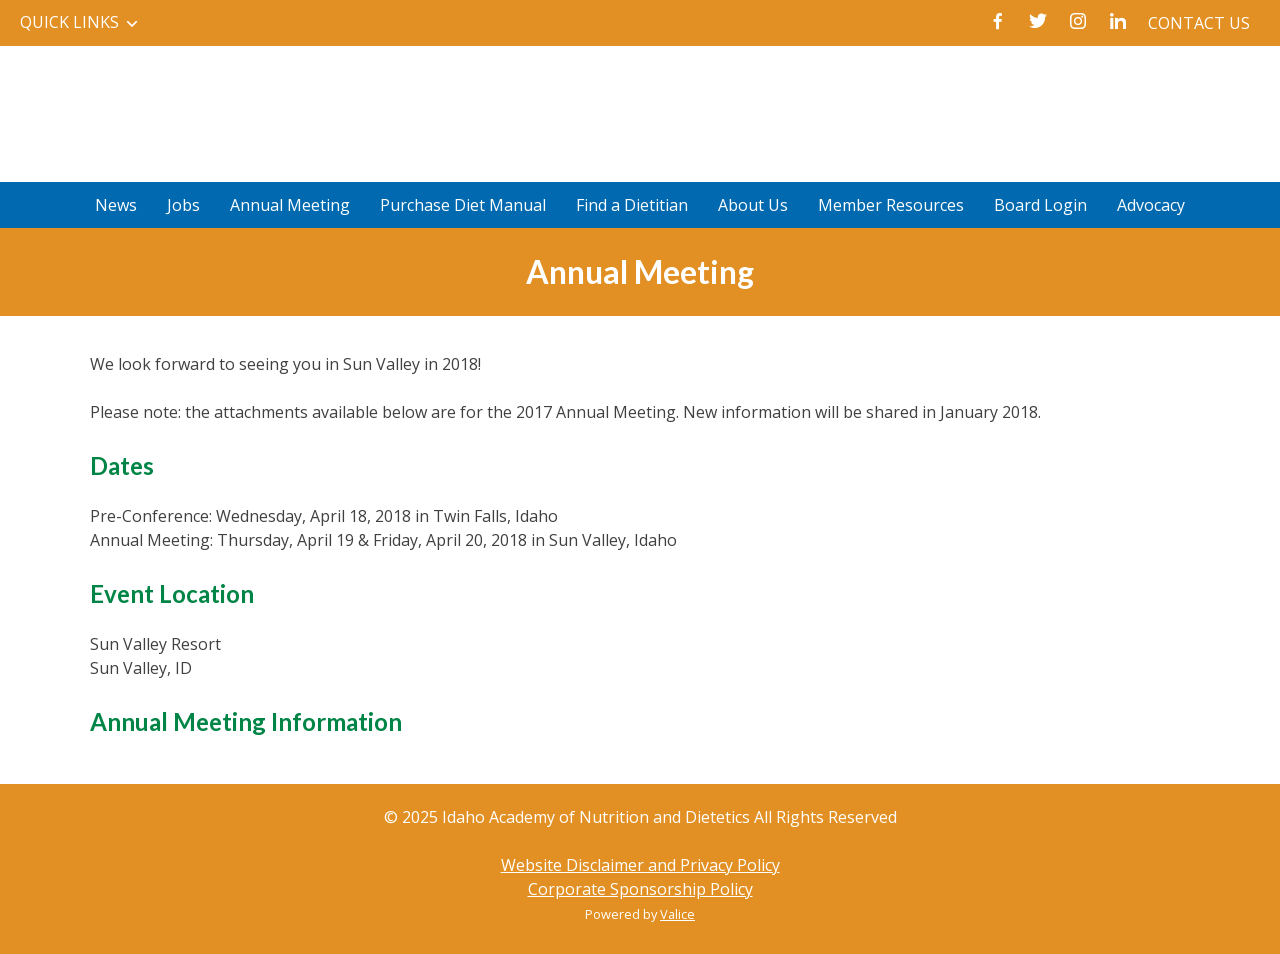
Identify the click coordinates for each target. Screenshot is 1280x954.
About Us (753, 205)
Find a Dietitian (632, 205)
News (116, 205)
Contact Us (1199, 23)
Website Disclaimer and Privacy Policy (640, 865)
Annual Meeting (290, 205)
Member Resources (891, 205)
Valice (677, 914)
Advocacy (1151, 205)
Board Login (1040, 205)
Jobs (183, 205)
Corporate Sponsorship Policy (640, 889)
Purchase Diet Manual (463, 205)
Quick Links (69, 22)
